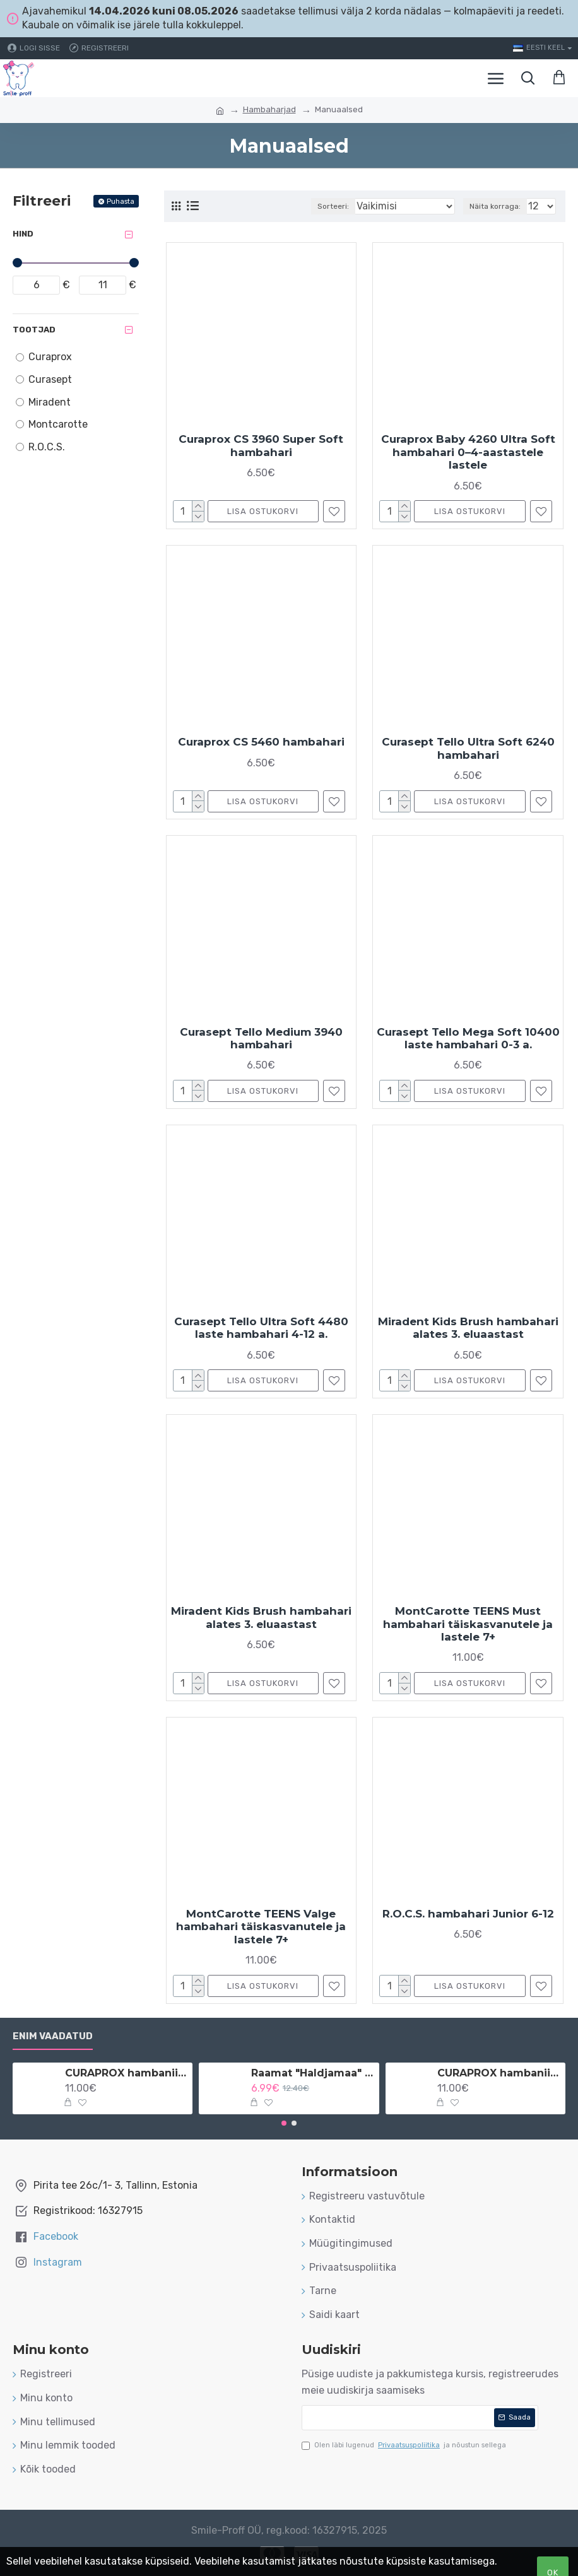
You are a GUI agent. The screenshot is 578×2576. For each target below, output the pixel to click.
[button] (283, 2123)
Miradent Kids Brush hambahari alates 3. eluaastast (468, 1327)
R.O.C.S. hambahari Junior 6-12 (468, 1913)
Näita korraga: (495, 206)
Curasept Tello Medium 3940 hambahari (261, 1038)
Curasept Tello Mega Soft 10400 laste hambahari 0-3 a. (468, 1038)
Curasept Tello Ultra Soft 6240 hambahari (468, 748)
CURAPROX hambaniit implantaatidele (498, 2073)
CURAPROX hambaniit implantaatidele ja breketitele (126, 2073)
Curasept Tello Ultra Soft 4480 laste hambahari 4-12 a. (261, 1327)
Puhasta (120, 201)
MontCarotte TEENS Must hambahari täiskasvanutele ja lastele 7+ (468, 1624)
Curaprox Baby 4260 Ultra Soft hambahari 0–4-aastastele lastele (468, 452)
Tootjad (34, 329)
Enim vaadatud (53, 2036)
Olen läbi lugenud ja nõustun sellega (404, 2445)
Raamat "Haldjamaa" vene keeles (312, 2073)
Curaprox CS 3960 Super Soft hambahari (261, 445)
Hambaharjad (269, 109)
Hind (23, 233)
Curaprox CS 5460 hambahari (261, 741)
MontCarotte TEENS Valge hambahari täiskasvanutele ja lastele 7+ (261, 1926)
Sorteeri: (333, 206)
